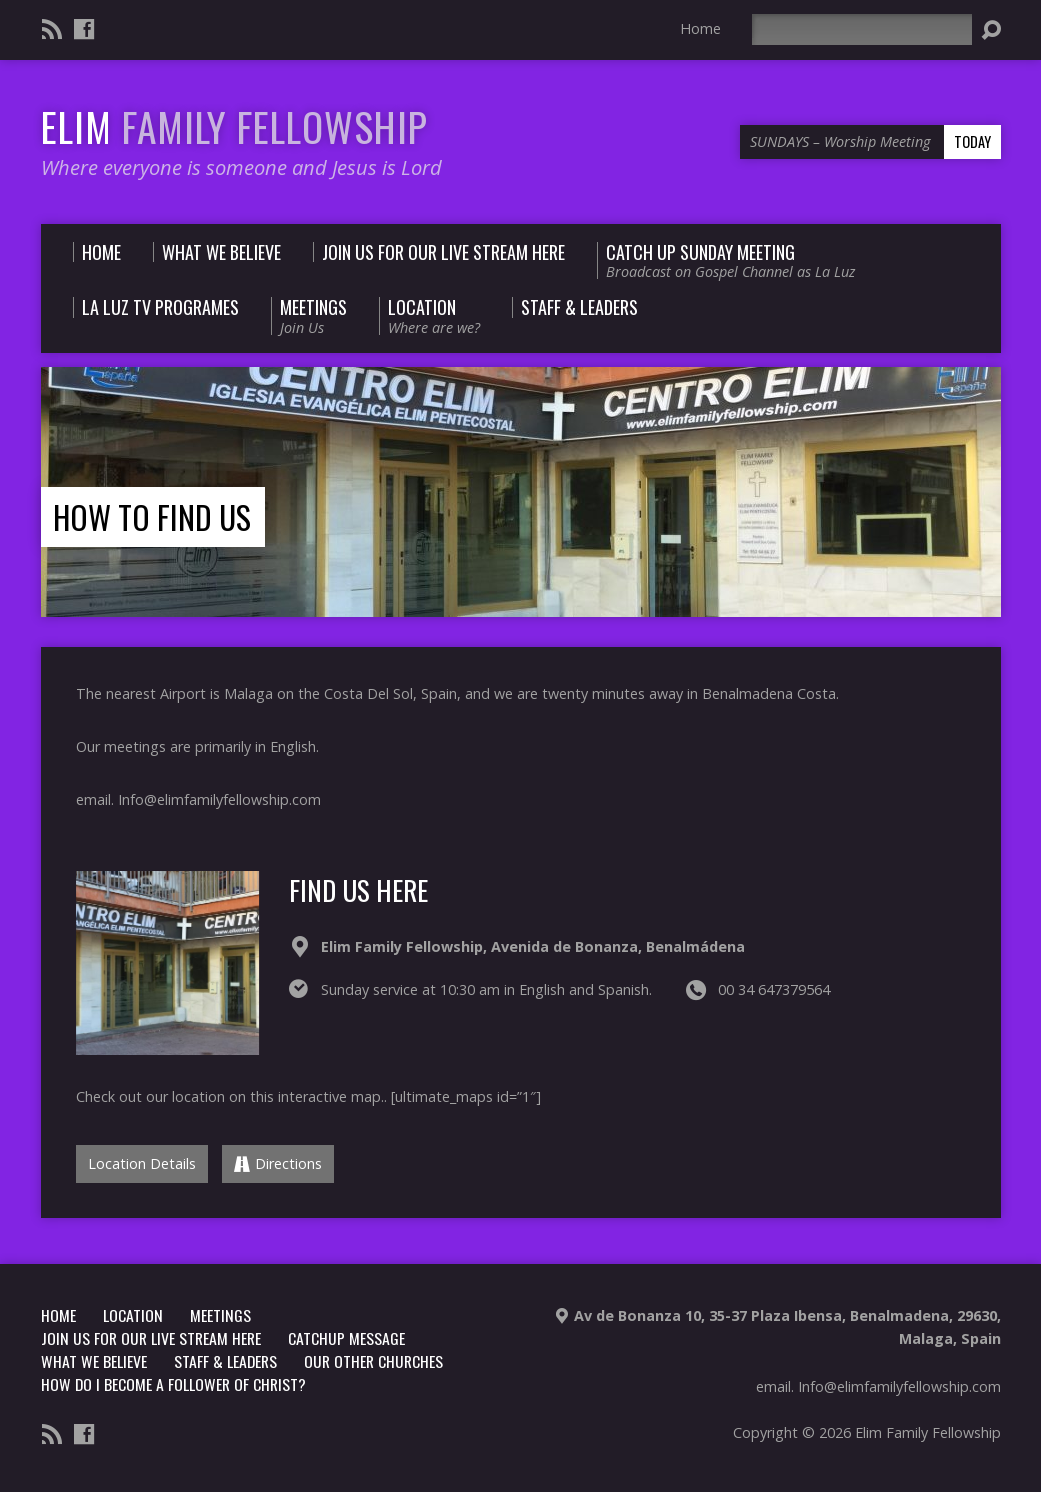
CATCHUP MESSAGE (346, 1338)
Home (700, 28)
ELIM (234, 126)
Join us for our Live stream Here (151, 1338)
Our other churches (373, 1361)
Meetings (220, 1315)
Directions (278, 1163)
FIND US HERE (358, 889)
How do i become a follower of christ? (173, 1384)
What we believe (94, 1361)
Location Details (142, 1163)
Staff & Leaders (225, 1361)
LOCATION (133, 1315)
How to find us (152, 516)
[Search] (862, 29)
